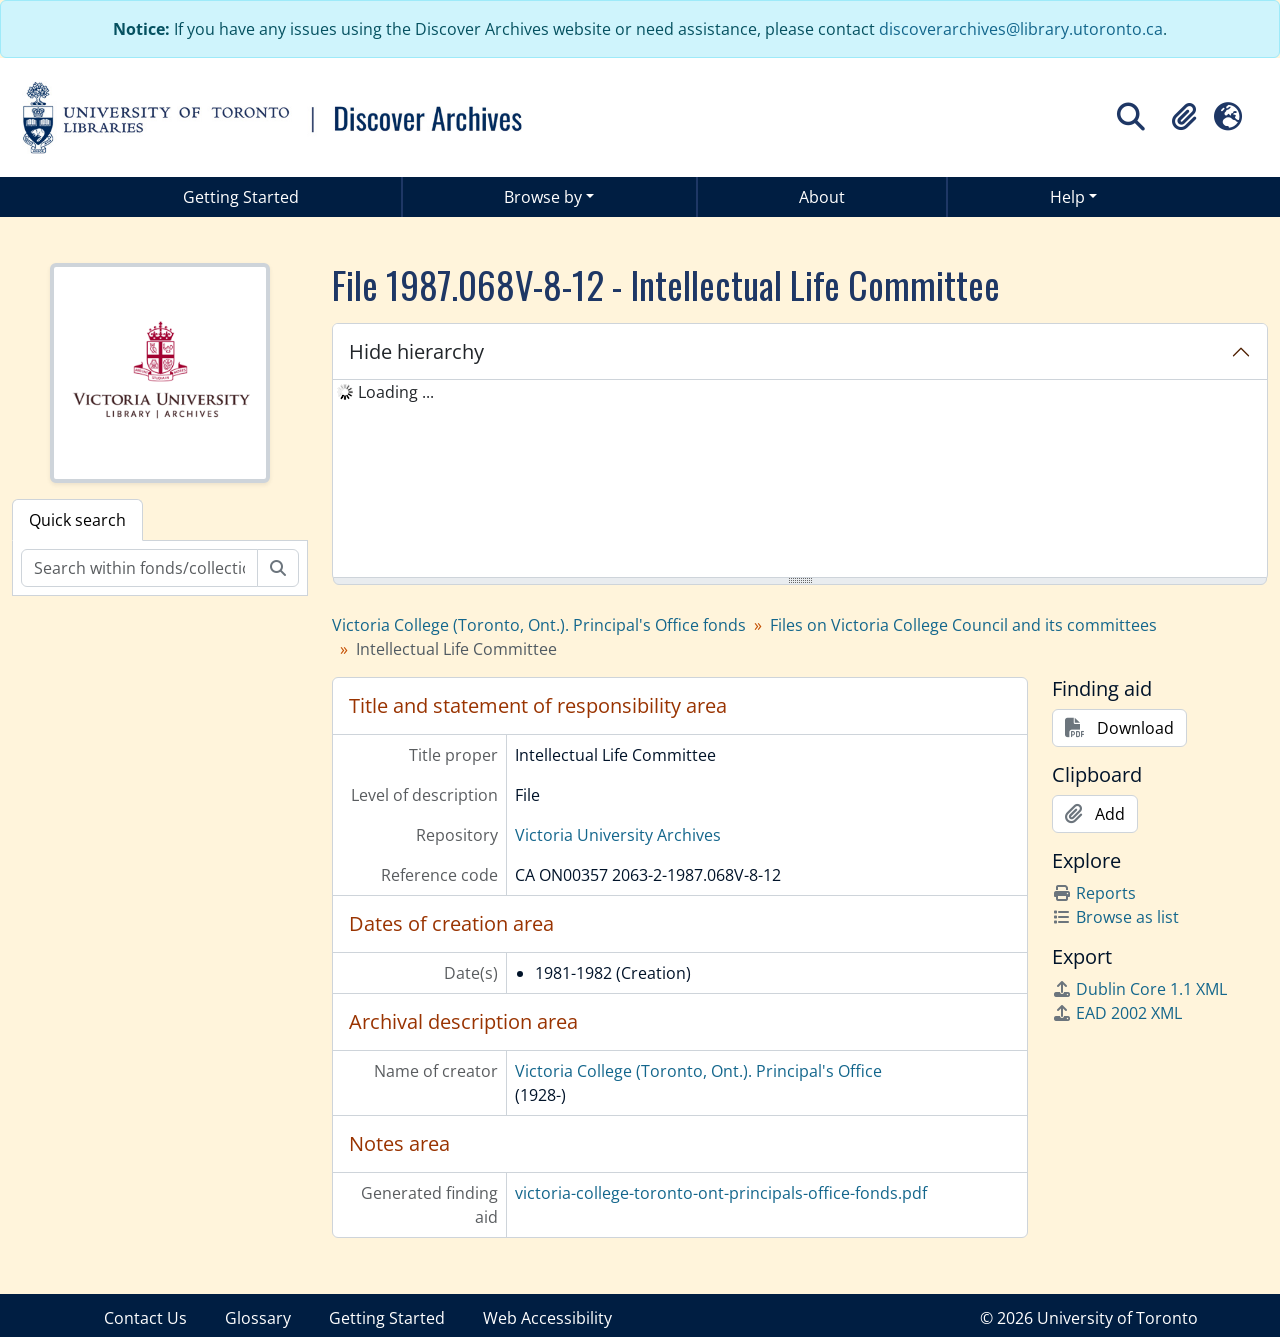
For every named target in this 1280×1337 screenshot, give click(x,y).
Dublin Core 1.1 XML (1139, 989)
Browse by (543, 197)
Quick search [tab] (77, 520)
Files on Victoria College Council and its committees (963, 625)
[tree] (800, 480)
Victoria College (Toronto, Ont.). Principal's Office (698, 1071)
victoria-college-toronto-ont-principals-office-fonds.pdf (721, 1193)
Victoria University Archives (618, 835)
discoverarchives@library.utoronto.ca (1021, 29)
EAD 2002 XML (1117, 1013)
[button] (1184, 117)
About (822, 197)
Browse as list (1115, 917)
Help (1067, 197)
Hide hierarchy (416, 351)
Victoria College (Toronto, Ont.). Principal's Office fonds (539, 625)
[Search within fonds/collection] (139, 568)
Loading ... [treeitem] (396, 392)
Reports (1094, 893)
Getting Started (241, 197)
